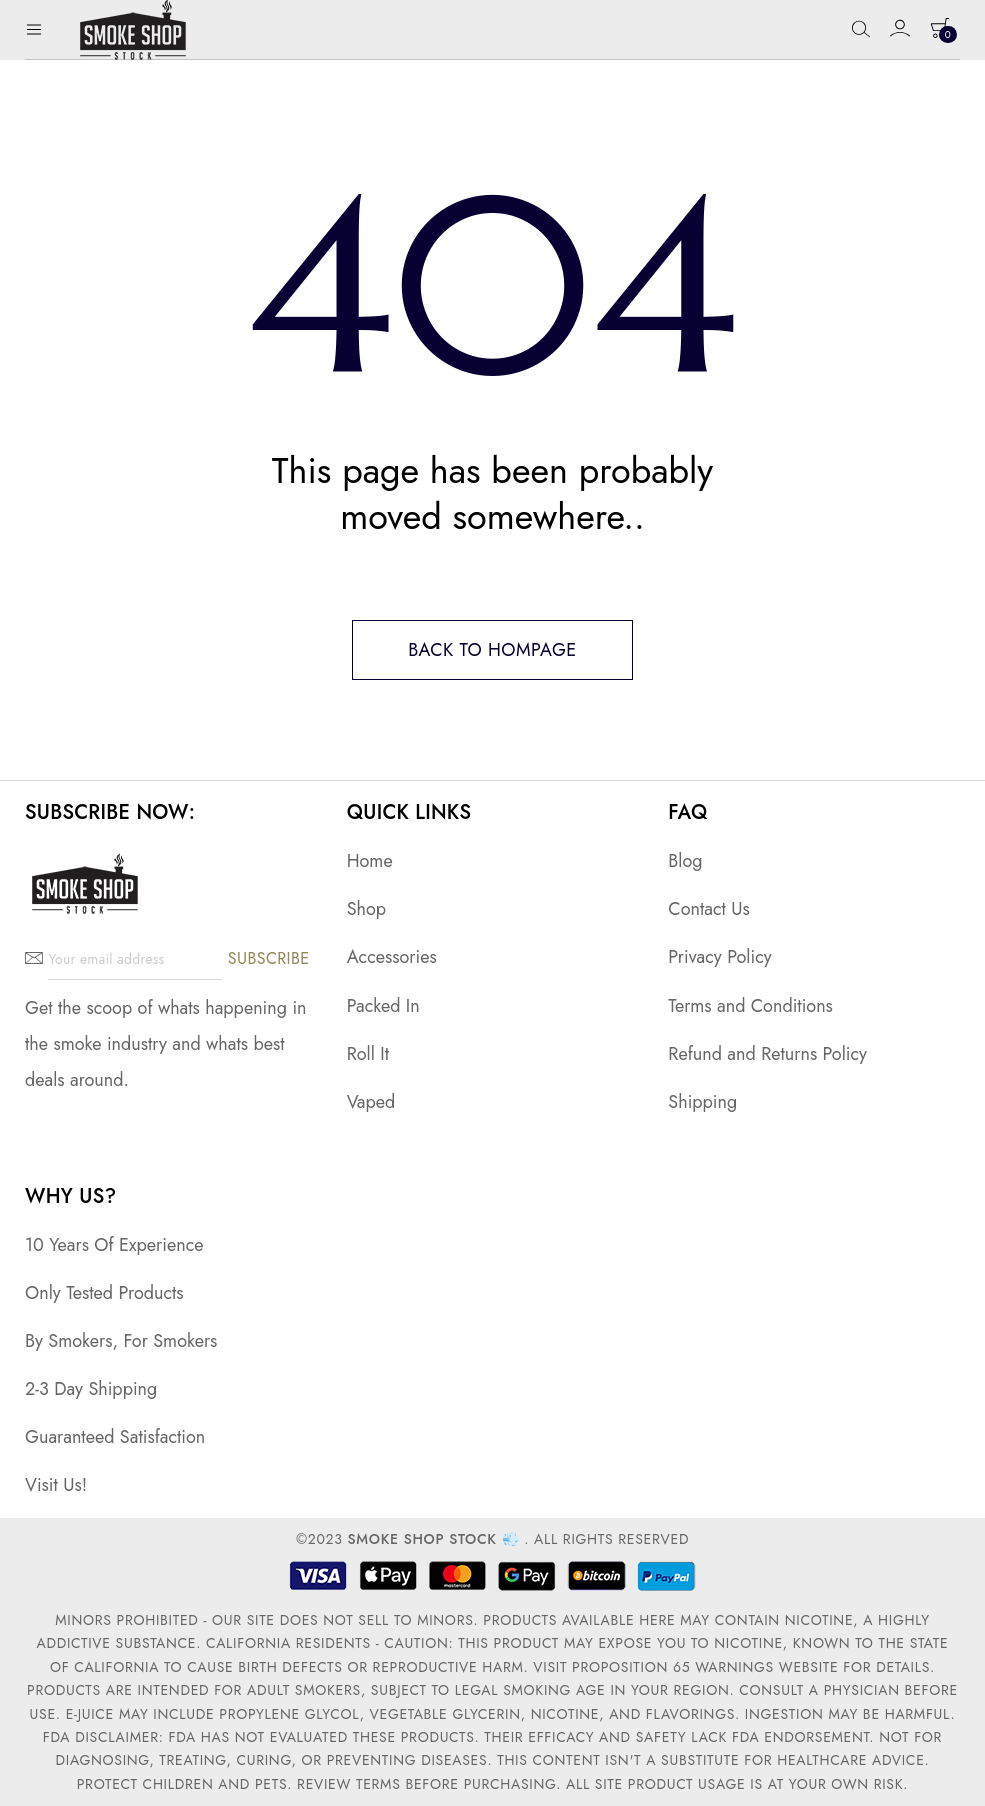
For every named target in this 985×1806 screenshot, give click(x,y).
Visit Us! (56, 1485)
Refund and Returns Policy (767, 1054)
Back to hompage (492, 650)
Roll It (368, 1054)
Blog (685, 861)
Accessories (392, 957)
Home (370, 861)
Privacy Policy (719, 957)
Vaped (371, 1102)
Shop (366, 909)
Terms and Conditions (750, 1006)
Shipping (702, 1102)
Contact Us (708, 909)
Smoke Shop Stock (421, 1539)
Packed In (383, 1006)
